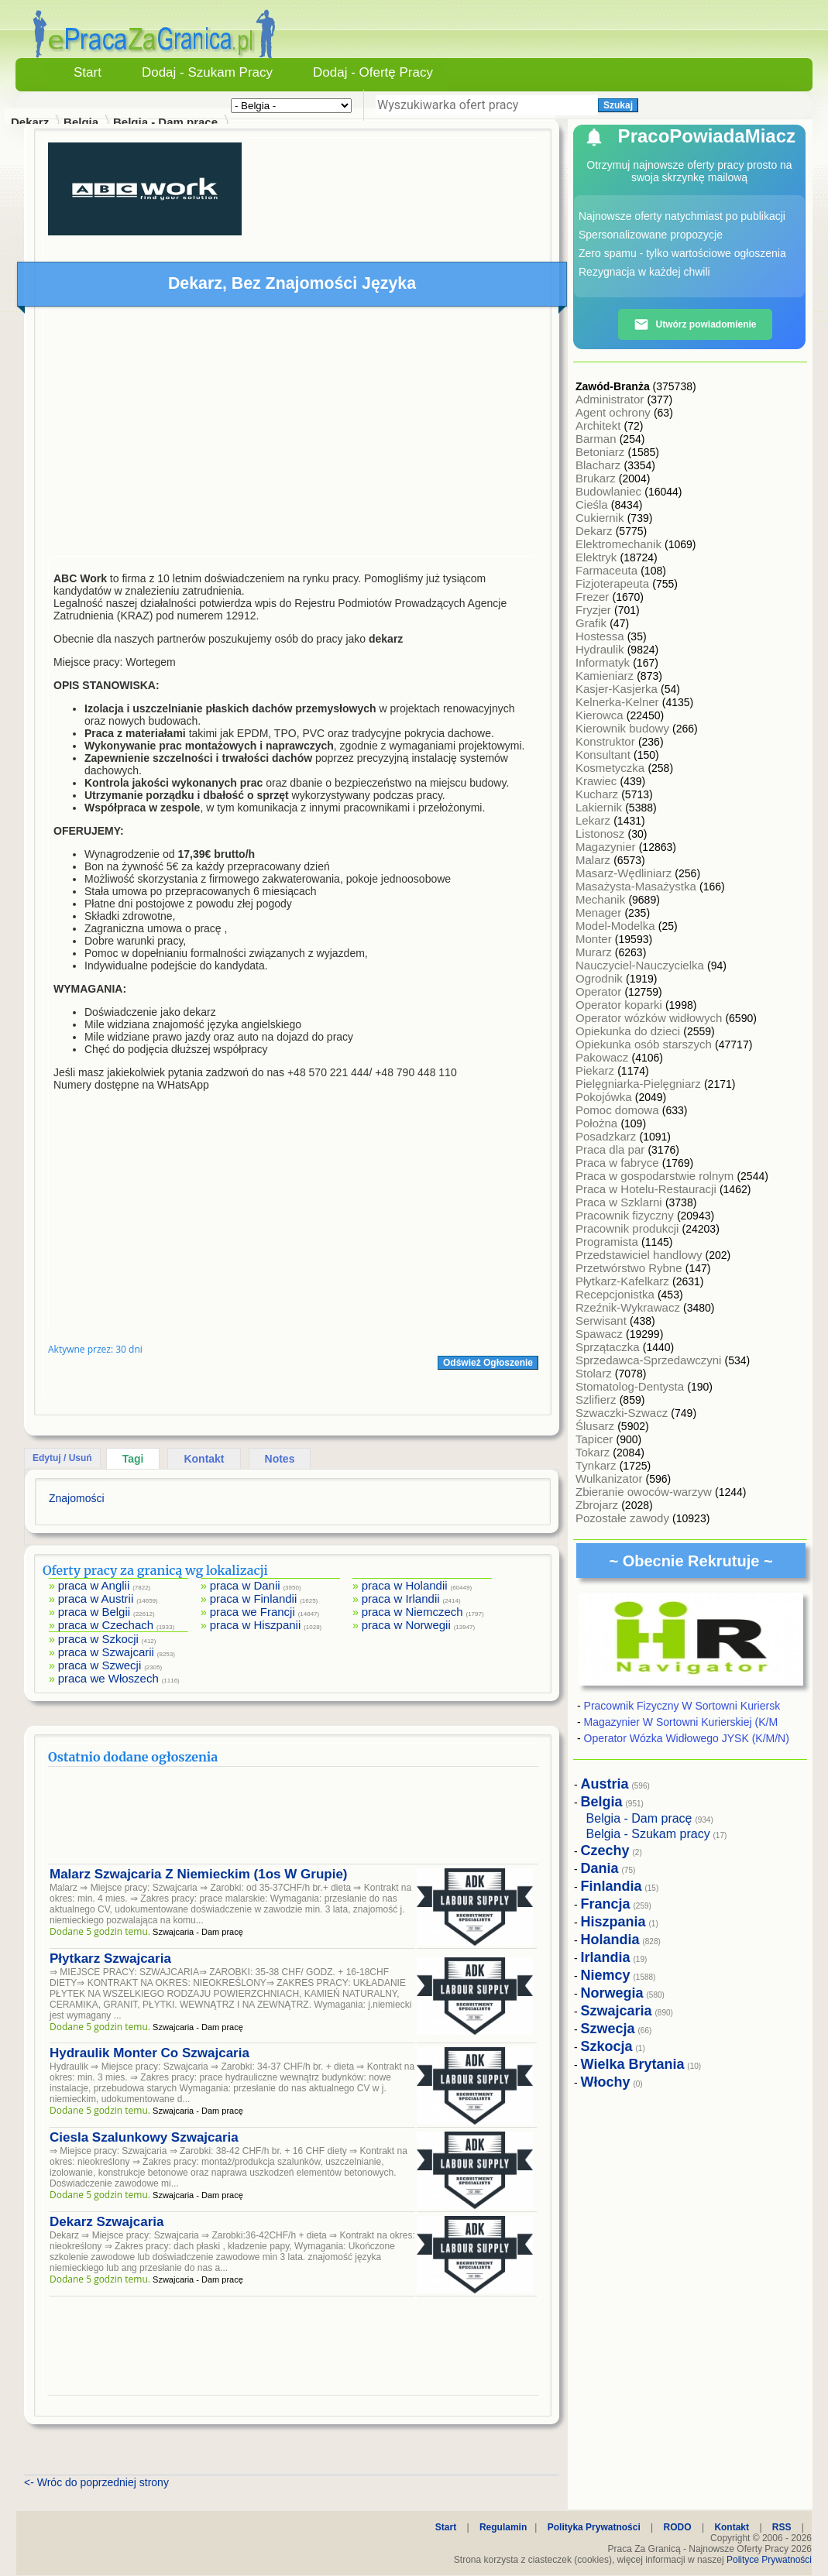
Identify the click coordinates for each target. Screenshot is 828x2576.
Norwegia (612, 1993)
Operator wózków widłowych (650, 1017)
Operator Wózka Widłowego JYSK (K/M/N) (686, 1738)
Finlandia (611, 1886)
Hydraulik (601, 649)
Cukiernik (601, 517)
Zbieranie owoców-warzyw (645, 1491)
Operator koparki (620, 1004)
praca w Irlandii (401, 1598)
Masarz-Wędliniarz (625, 873)
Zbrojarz (598, 1504)
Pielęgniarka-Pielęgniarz (639, 1083)
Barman (597, 438)
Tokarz (594, 1452)
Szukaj (618, 105)
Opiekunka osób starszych (645, 1044)
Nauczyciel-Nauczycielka (641, 965)
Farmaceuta (608, 570)
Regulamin (503, 2527)
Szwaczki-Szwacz (623, 1412)
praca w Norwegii (406, 1624)
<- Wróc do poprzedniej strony (96, 2482)
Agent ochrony (614, 412)
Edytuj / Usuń (62, 1458)
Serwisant (602, 1320)
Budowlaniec (609, 491)
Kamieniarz (606, 675)
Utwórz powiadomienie (695, 324)
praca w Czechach (105, 1624)
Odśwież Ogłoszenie (488, 1362)
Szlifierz (597, 1399)
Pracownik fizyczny (626, 1215)
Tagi (133, 1459)
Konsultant (604, 754)
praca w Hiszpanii (255, 1624)
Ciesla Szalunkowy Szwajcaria (144, 2137)
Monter (595, 938)
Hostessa (601, 636)
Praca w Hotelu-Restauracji (647, 1188)
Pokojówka (605, 1096)
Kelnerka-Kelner (618, 701)
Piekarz (596, 1070)
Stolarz (595, 1373)
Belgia (81, 122)
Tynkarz (597, 1465)
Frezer (594, 596)
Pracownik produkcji (628, 1228)
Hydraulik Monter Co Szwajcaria (149, 2053)
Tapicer (596, 1439)
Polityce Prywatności (769, 2559)
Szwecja (608, 2028)
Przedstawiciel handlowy (640, 1254)
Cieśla (593, 504)
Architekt (599, 425)
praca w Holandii (405, 1585)
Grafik (592, 622)
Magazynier (607, 846)
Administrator (611, 399)
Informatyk (604, 662)
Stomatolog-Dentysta (631, 1386)
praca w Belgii (94, 1611)
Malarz (594, 859)
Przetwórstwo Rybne (630, 1267)
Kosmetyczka (611, 767)
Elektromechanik (620, 544)
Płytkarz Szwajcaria (110, 1958)
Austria (605, 1784)
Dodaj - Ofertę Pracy (373, 72)
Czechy (605, 1850)
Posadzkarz (607, 1136)
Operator (599, 991)
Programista (608, 1241)
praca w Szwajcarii (106, 1651)
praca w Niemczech (412, 1611)
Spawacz (600, 1333)
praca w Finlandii (253, 1598)
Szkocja (607, 2046)
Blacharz (599, 465)
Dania (600, 1868)
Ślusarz (596, 1425)
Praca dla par (611, 1149)
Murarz (595, 952)
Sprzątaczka (609, 1346)
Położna (597, 1123)
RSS (782, 2527)
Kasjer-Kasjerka (618, 688)
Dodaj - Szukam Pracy (207, 72)
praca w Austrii (96, 1598)
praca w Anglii (94, 1585)
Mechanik (601, 899)
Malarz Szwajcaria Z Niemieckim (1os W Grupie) (199, 1874)
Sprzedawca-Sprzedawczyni (650, 1360)
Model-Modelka (616, 925)
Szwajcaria (616, 2011)
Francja (605, 1904)
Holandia (610, 1939)
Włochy (605, 2082)
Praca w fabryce (618, 1162)
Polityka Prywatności (594, 2527)
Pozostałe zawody (623, 1518)
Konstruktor (606, 741)
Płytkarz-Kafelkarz (623, 1281)
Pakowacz (603, 1057)
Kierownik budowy (623, 728)
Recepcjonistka (616, 1294)
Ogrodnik (600, 978)
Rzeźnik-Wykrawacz (629, 1307)
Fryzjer (594, 609)
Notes (280, 1459)
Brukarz (597, 478)
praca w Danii (245, 1585)
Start (87, 72)
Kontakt (204, 1459)
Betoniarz (601, 451)
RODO (678, 2527)
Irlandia (605, 1957)
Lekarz (594, 820)
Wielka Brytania (633, 2064)
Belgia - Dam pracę (165, 122)
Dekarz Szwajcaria (106, 2221)
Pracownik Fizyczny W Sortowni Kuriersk (682, 1706)
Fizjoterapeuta (613, 583)
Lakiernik (600, 807)
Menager (599, 912)
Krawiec (597, 780)
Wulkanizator (610, 1478)
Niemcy (605, 1975)
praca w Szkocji (98, 1638)
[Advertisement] (293, 435)
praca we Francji (252, 1611)
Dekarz (595, 530)
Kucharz (598, 794)
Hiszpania (613, 1921)
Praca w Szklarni (620, 1202)
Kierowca (601, 715)
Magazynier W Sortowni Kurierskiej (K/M (681, 1722)
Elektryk (597, 557)
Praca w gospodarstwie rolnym (656, 1175)
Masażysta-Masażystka (637, 886)
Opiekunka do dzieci (629, 1031)
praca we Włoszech (108, 1678)
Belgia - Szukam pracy (648, 1833)
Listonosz (601, 833)
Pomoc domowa (618, 1109)
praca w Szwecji (100, 1665)
